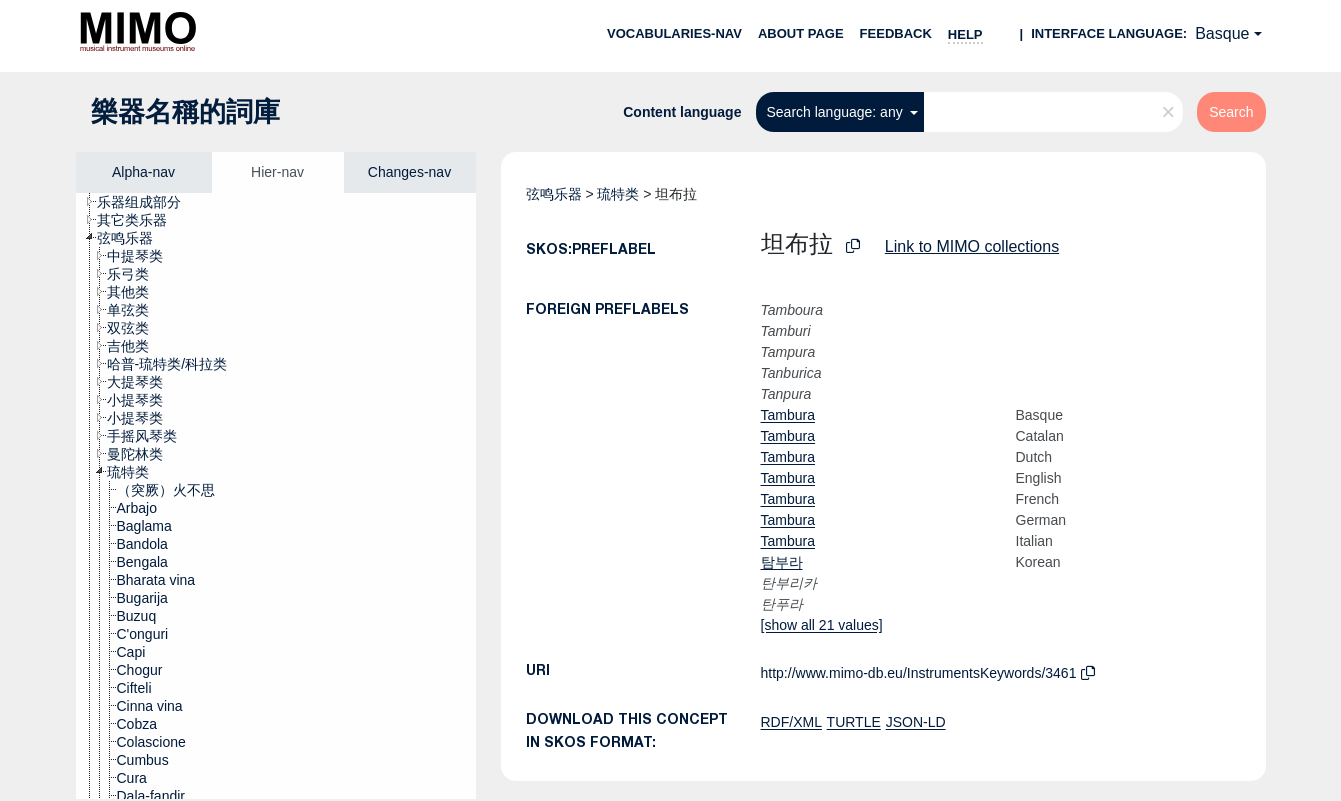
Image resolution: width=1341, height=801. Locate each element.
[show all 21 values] (822, 625)
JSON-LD (916, 722)
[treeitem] (147, 202)
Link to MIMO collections (972, 246)
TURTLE (854, 722)
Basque (1222, 33)
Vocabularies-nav (674, 33)
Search (1231, 112)
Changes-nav (409, 172)
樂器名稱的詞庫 (185, 112)
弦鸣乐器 (554, 194)
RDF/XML (791, 722)
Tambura (788, 415)
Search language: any (836, 112)
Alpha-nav (143, 172)
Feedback (896, 33)
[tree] (276, 496)
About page (801, 33)
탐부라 (782, 562)
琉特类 (618, 194)
